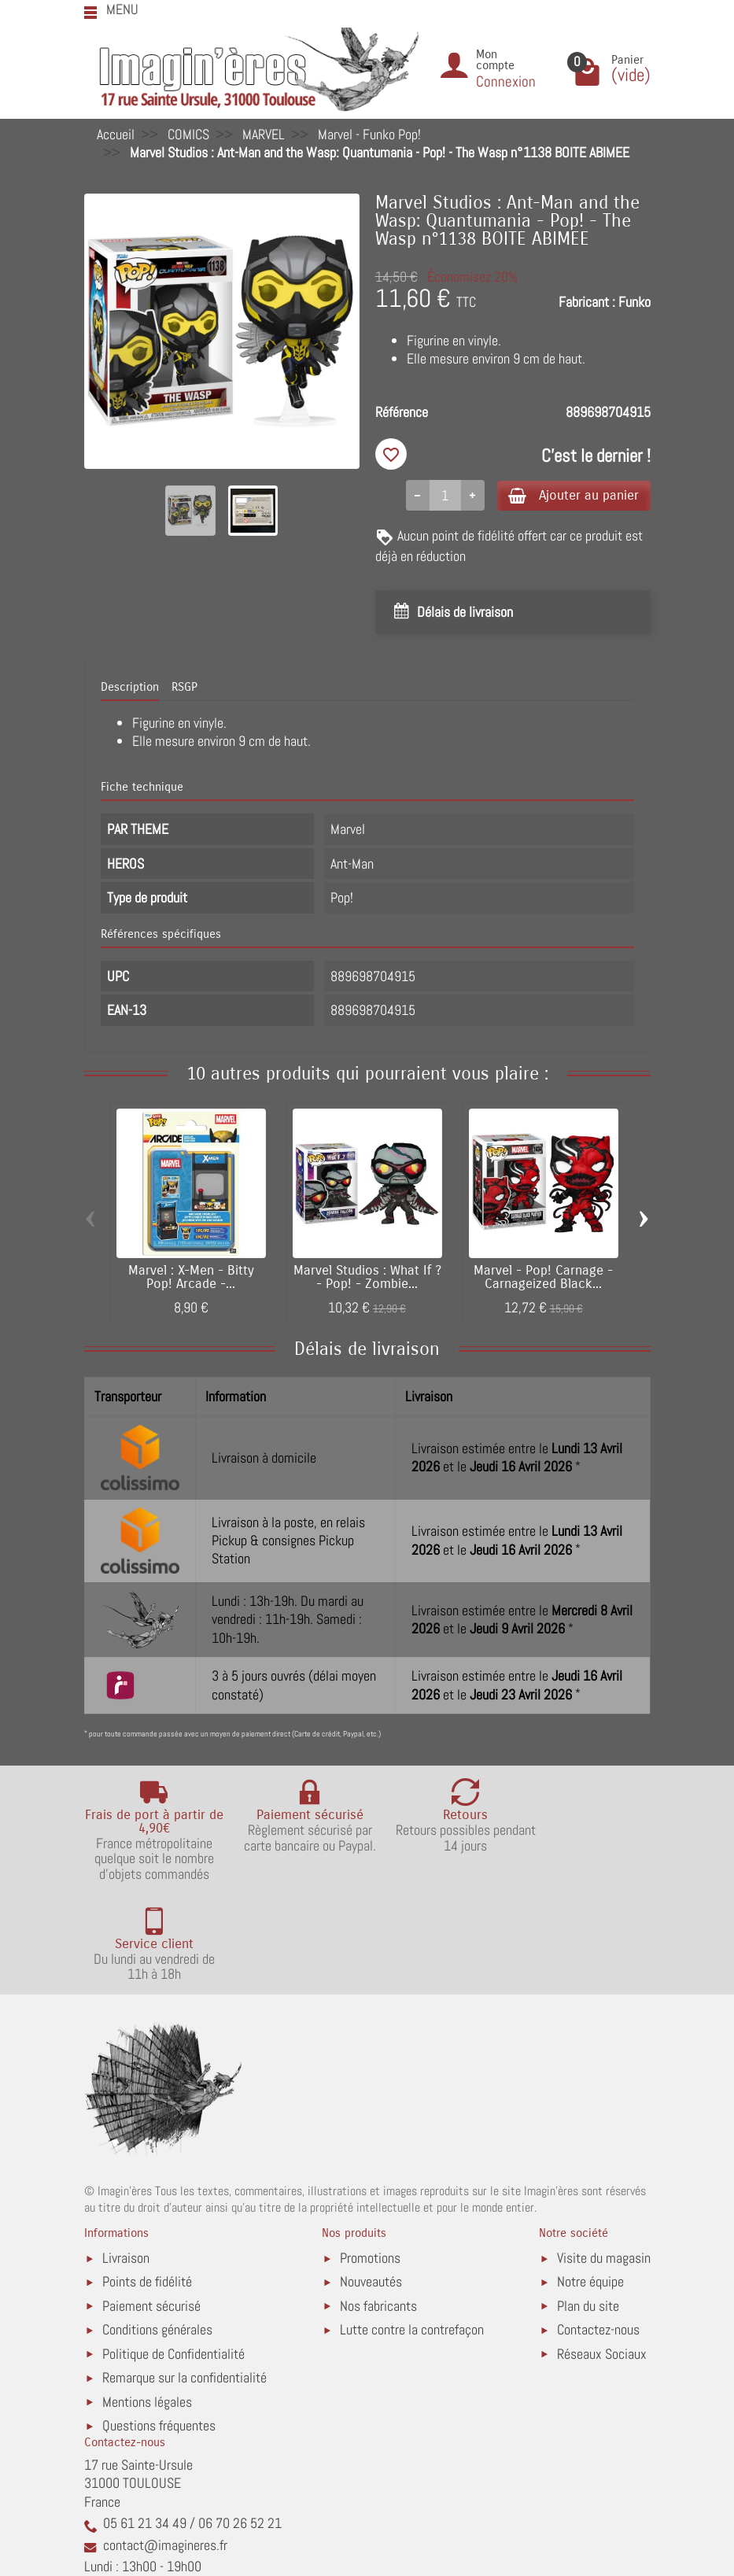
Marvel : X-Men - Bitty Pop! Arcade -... (191, 1279)
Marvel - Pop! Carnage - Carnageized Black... (543, 1279)
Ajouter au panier (567, 495)
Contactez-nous (598, 2231)
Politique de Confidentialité (173, 2255)
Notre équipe (590, 2183)
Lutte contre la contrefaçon (412, 2231)
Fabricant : (587, 302)
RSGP (184, 688)
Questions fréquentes (159, 2326)
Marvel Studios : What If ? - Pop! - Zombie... (367, 1279)
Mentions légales (147, 2303)
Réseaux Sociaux (602, 2255)
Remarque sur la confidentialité (184, 2278)
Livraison (125, 2159)
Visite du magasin (604, 2159)
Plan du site (588, 2207)
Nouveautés (371, 2183)
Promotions (370, 2159)
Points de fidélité (147, 2183)
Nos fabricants (378, 2207)
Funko (634, 302)
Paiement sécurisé (151, 2207)
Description (130, 688)
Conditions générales (157, 2231)
